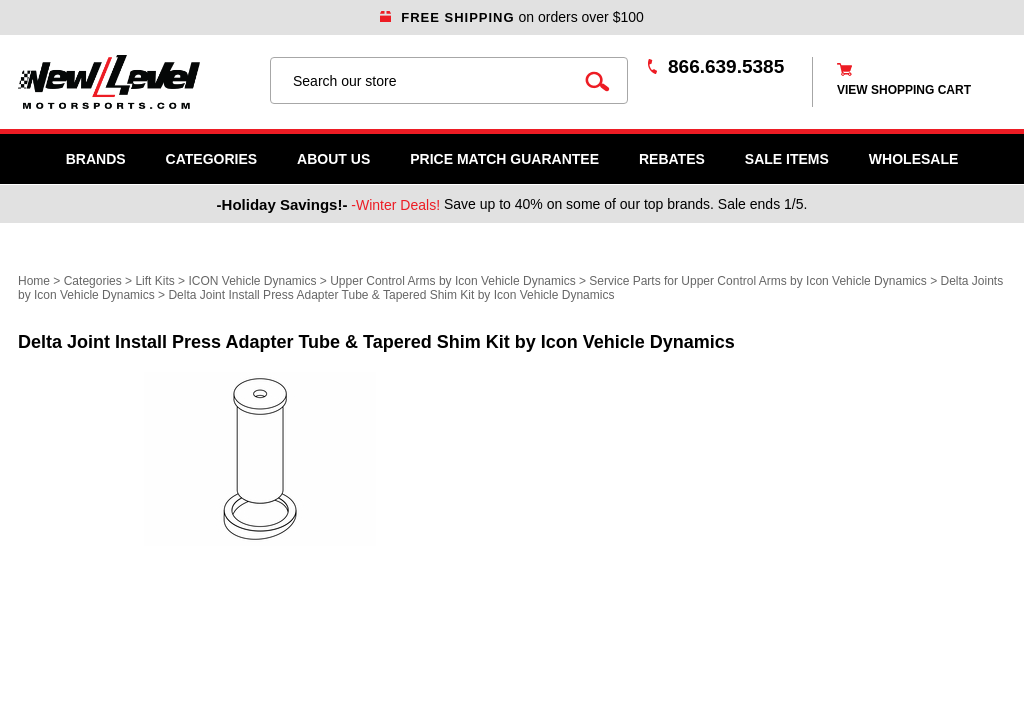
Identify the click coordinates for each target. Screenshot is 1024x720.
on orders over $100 (512, 17)
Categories (212, 159)
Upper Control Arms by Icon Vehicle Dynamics (452, 281)
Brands (96, 159)
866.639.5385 (726, 66)
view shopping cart (904, 90)
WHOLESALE (913, 159)
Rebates (672, 159)
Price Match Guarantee (504, 159)
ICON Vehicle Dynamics (252, 281)
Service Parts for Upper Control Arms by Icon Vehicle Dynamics (757, 281)
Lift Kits (154, 281)
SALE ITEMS (787, 159)
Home (34, 281)
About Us (333, 159)
